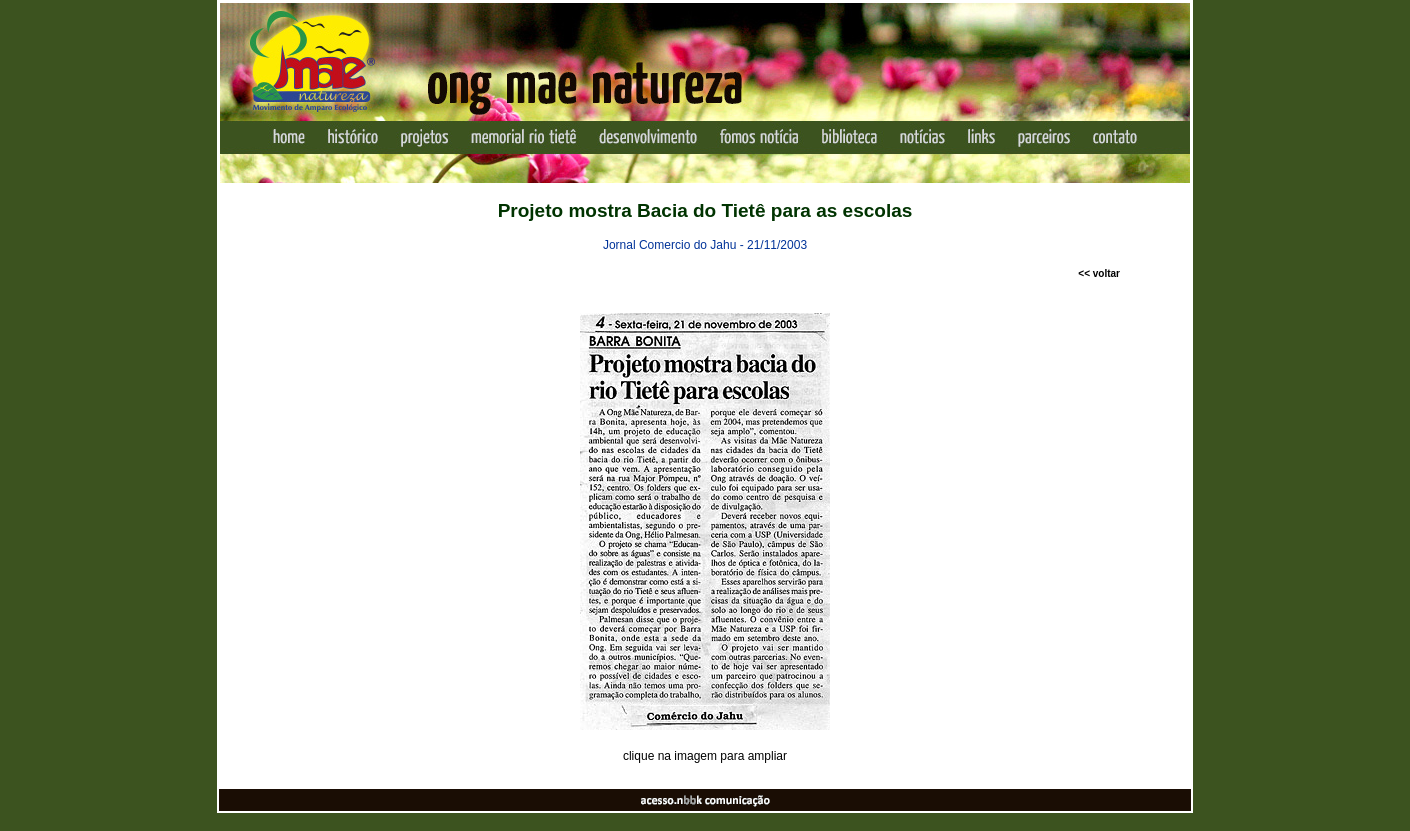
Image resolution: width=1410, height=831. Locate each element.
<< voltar (1099, 273)
